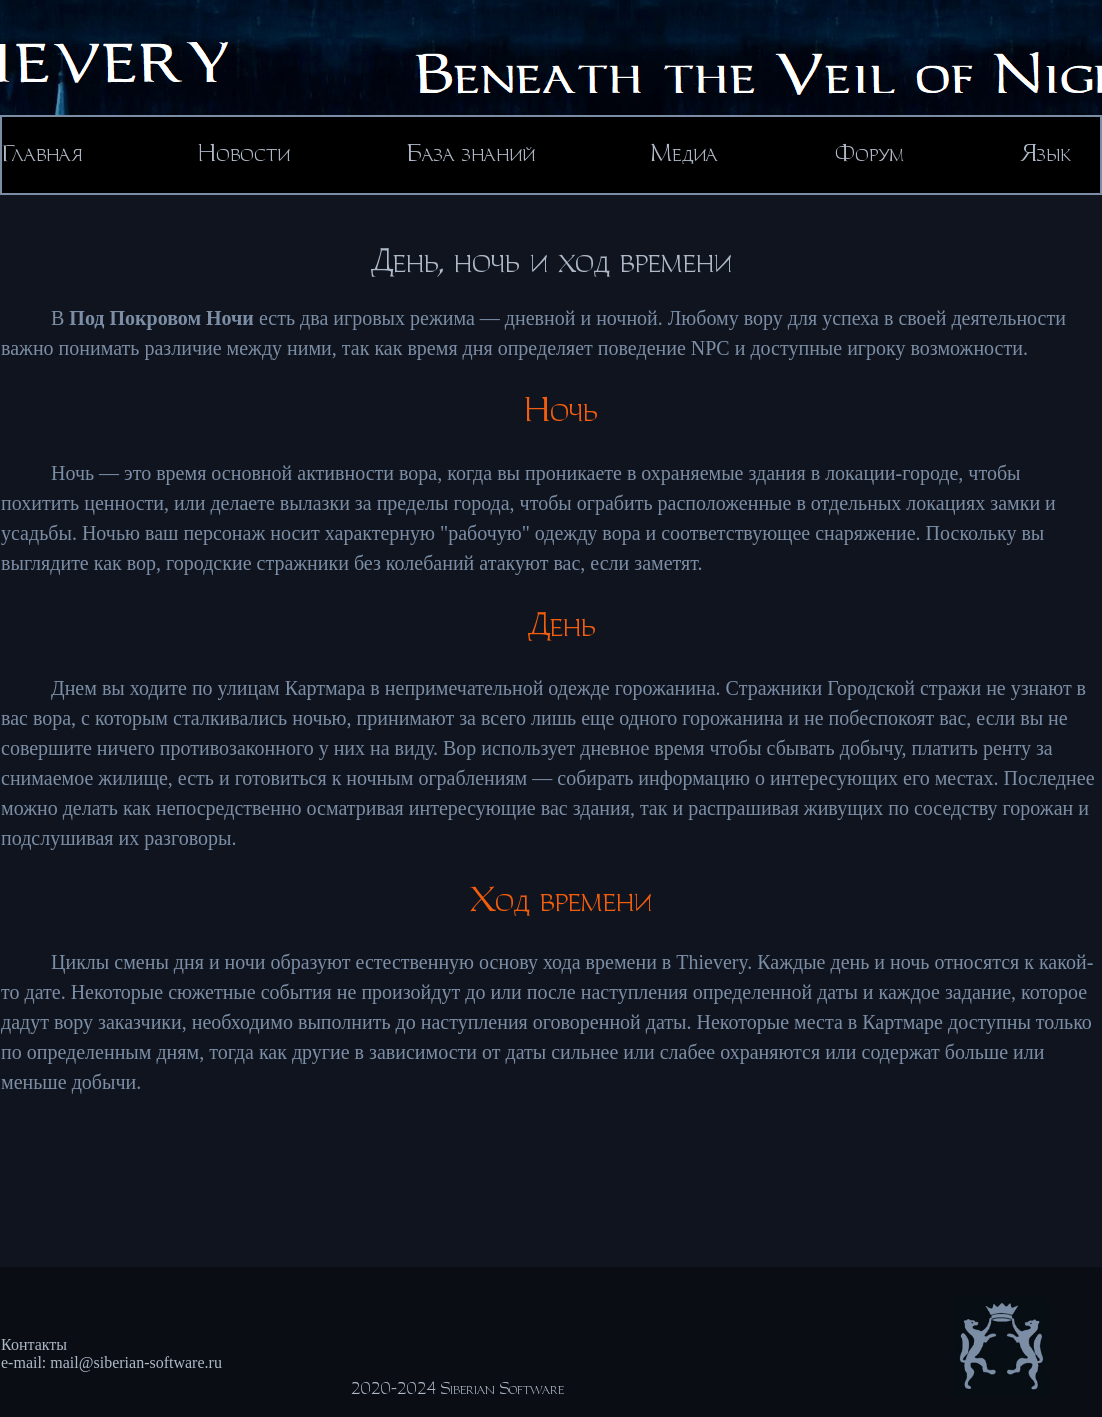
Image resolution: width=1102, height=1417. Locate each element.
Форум (869, 154)
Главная (42, 154)
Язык (1046, 154)
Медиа (684, 154)
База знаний (471, 154)
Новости (244, 154)
